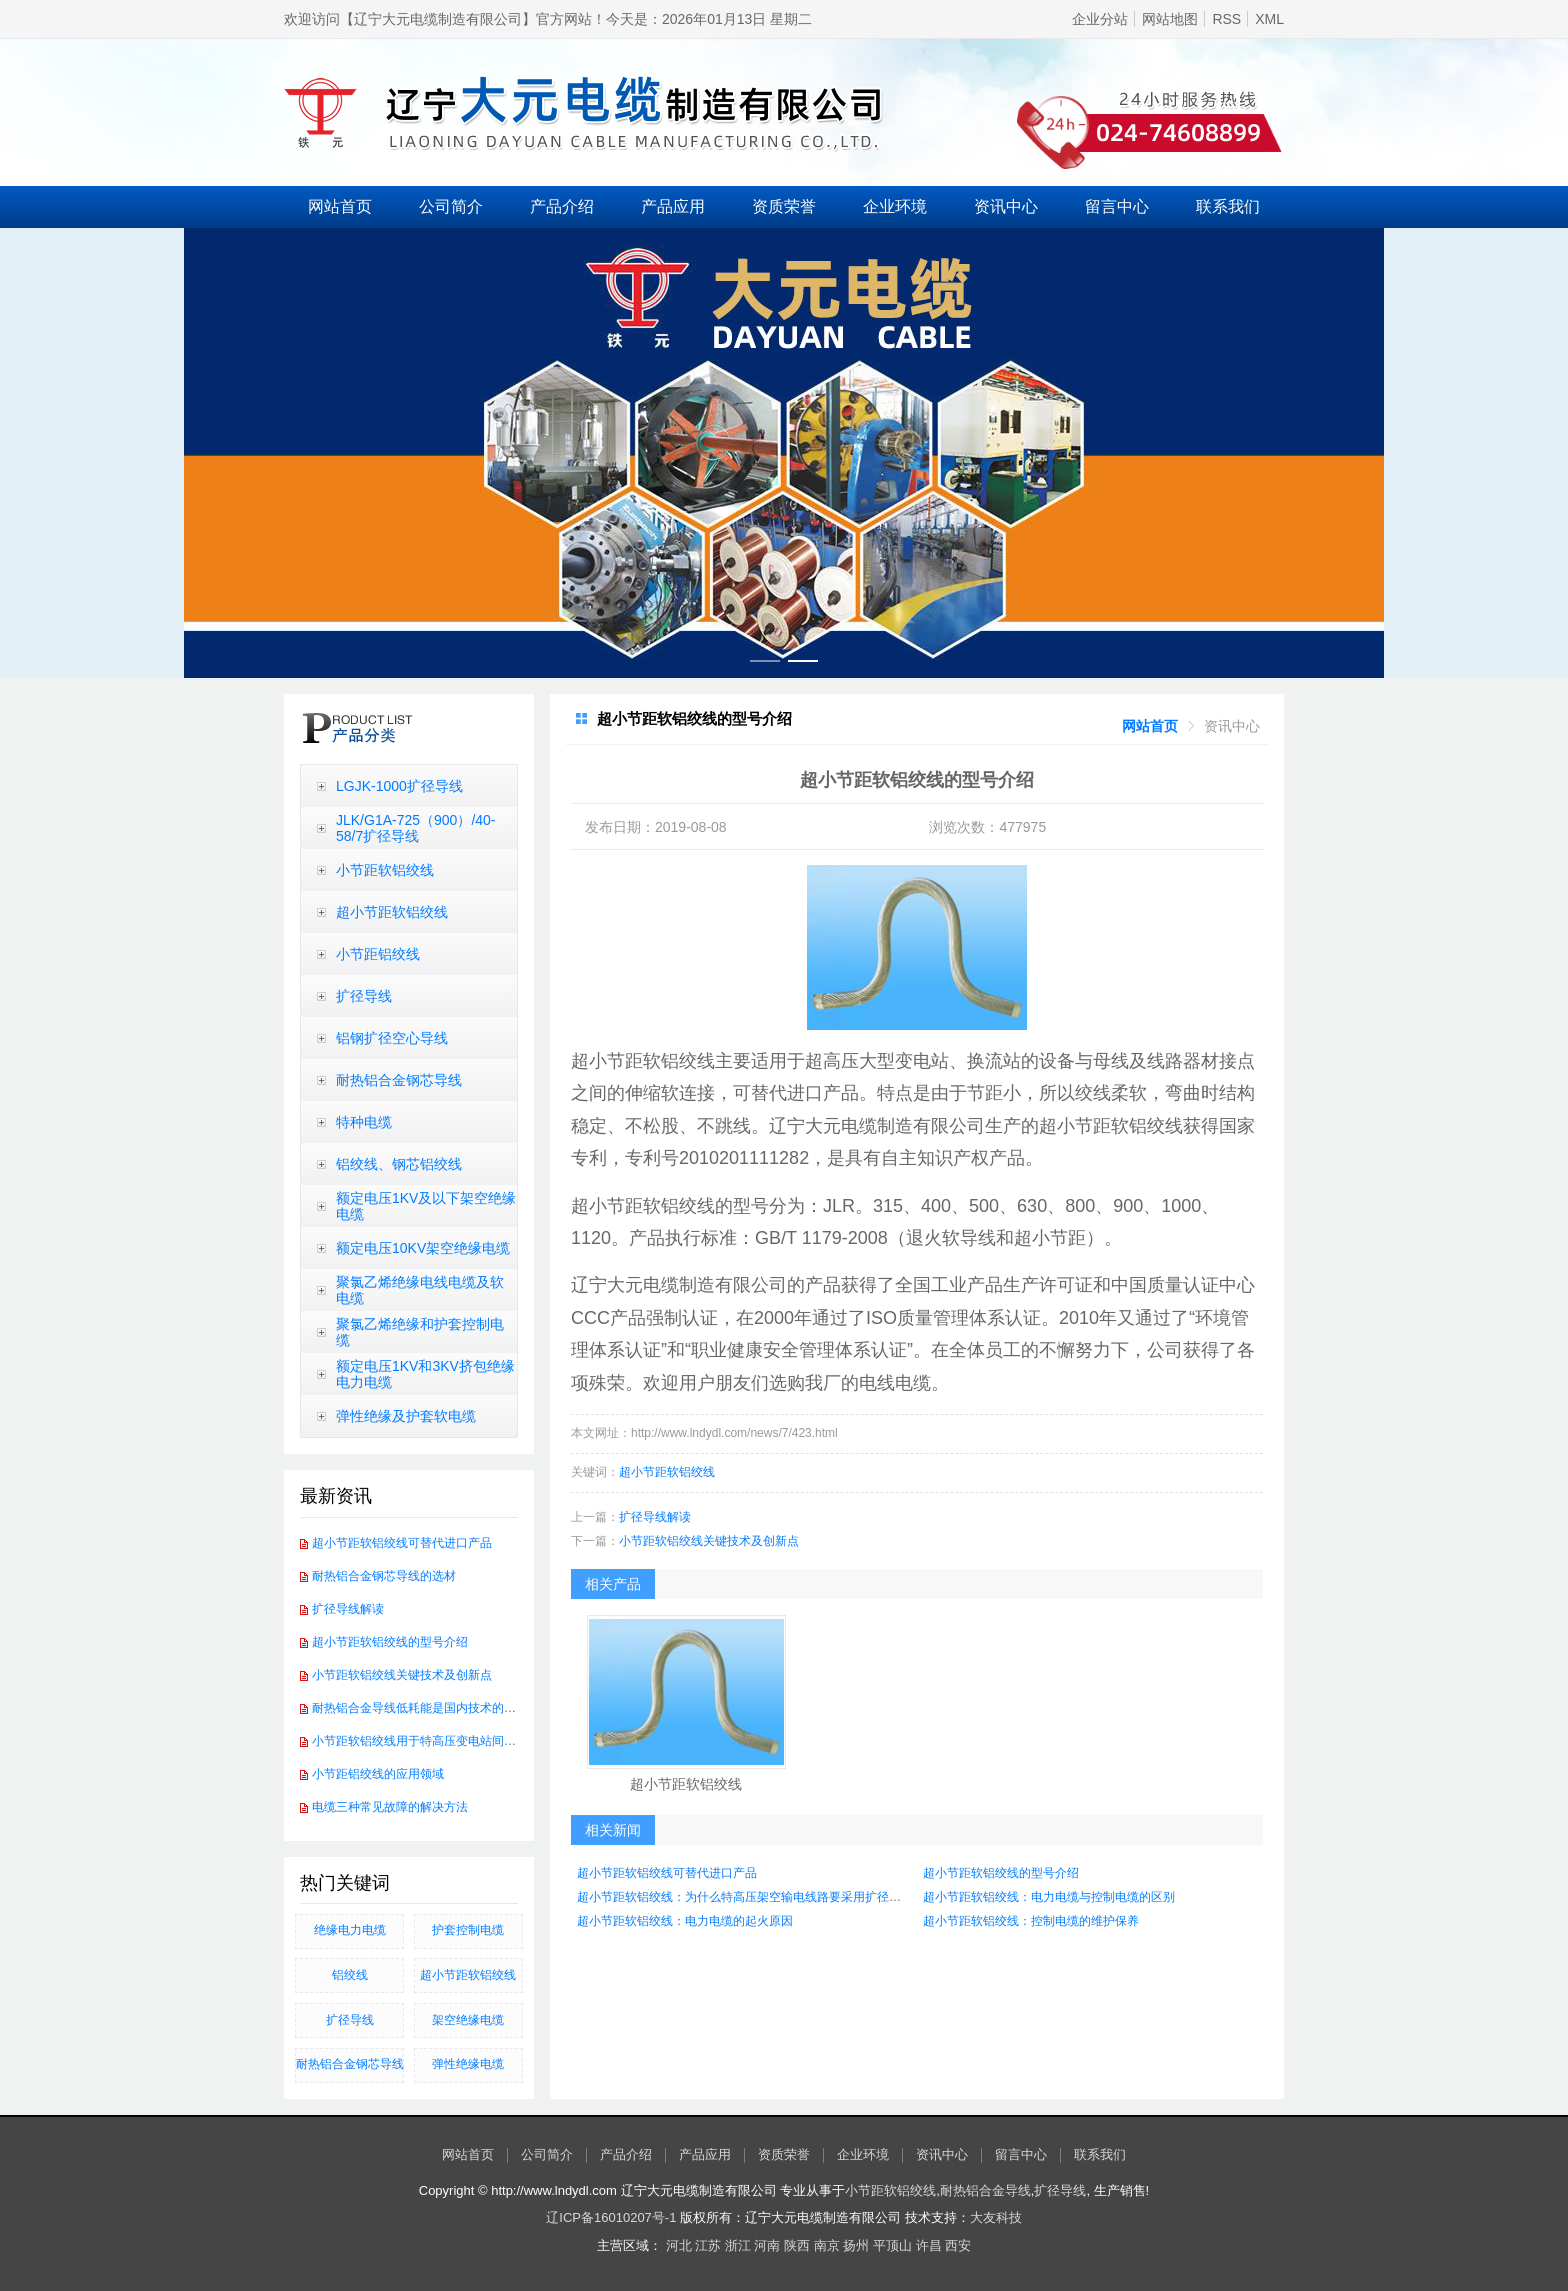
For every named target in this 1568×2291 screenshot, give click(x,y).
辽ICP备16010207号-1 (611, 2217)
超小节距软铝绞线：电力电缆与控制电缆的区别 (1049, 1897)
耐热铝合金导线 (985, 2190)
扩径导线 (364, 996)
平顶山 (892, 2245)
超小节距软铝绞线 (392, 912)
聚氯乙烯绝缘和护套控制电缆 (420, 1332)
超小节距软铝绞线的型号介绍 (390, 1642)
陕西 (797, 2245)
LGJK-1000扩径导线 (399, 786)
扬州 (856, 2245)
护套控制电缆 (468, 1930)
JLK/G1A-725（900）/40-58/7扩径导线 (416, 828)
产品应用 (673, 206)
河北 (679, 2245)
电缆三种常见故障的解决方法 (390, 1807)
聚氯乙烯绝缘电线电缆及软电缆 (420, 1290)
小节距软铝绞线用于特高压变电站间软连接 (426, 1741)
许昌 (929, 2245)
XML (1269, 19)
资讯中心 (1006, 206)
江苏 (708, 2245)
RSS (1226, 19)
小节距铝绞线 (378, 954)
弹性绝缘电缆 (468, 2064)
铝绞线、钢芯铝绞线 (399, 1164)
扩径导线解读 (348, 1609)
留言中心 (1117, 206)
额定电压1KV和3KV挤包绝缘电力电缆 (425, 1374)
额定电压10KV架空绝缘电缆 (423, 1248)
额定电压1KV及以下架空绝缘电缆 (426, 1206)
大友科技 (996, 2217)
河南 (767, 2245)
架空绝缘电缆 (468, 2020)
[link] (1150, 726)
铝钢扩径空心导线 (392, 1038)
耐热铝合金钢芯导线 (399, 1080)
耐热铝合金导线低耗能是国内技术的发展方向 (432, 1708)
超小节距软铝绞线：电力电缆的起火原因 (685, 1921)
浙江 (738, 2245)
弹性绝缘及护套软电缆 (406, 1416)
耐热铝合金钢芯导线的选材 (384, 1576)
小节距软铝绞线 (385, 870)
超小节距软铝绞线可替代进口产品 (402, 1543)
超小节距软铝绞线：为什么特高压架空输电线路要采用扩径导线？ (751, 1897)
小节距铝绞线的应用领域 (378, 1774)
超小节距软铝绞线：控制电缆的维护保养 (1031, 1921)
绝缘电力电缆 (350, 1930)
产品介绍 (562, 206)
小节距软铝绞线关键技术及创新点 (402, 1675)
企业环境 (895, 206)
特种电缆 (364, 1122)
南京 (827, 2245)
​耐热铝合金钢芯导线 (350, 2064)
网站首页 (340, 206)
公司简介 (451, 206)
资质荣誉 (784, 206)
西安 (958, 2245)
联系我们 (1228, 206)
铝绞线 (350, 1975)
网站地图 (1170, 19)
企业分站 (1100, 19)
